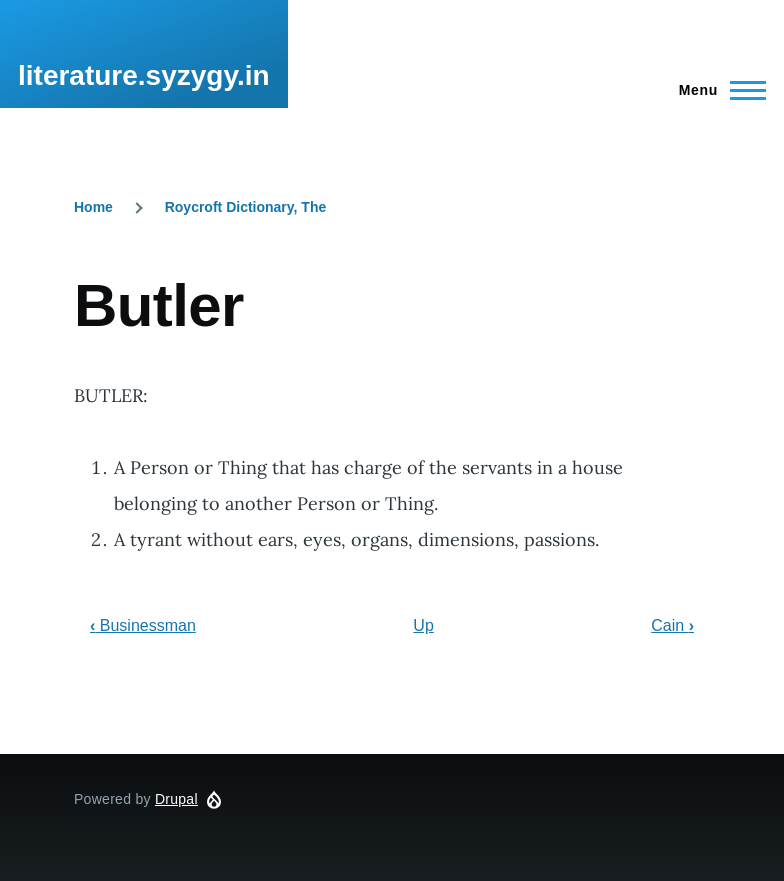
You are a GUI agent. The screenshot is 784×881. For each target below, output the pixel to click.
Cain (672, 625)
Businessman (143, 625)
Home (93, 207)
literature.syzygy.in (144, 75)
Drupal (176, 799)
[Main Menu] (716, 90)
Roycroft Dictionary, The (246, 207)
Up (423, 625)
